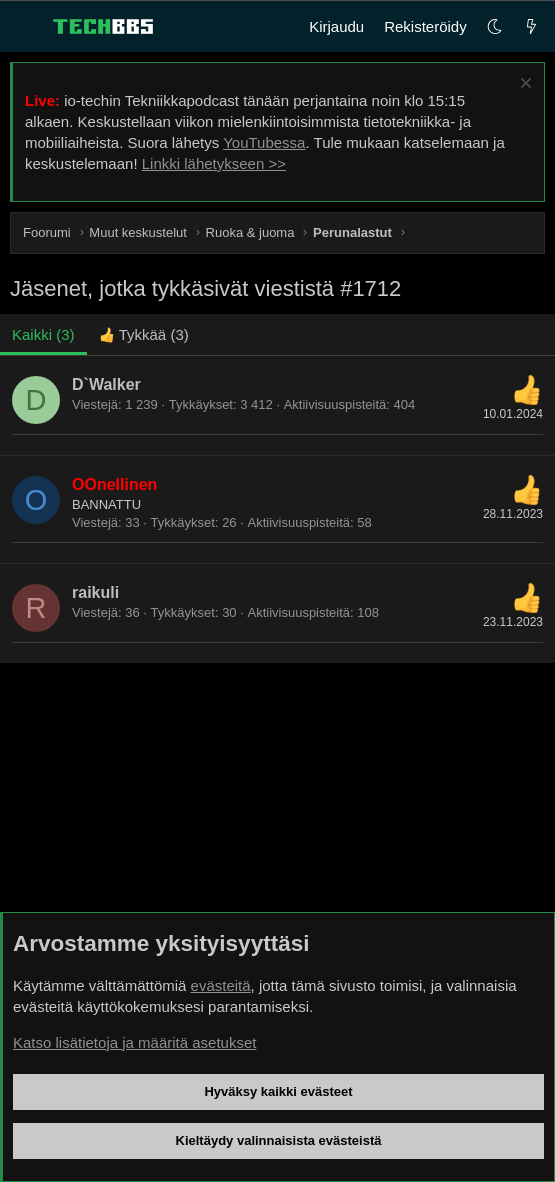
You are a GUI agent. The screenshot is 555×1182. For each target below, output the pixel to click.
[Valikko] (26, 27)
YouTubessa (264, 142)
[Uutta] (531, 26)
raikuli (95, 592)
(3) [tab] (43, 334)
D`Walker (106, 384)
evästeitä (221, 985)
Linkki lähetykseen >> (214, 163)
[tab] (144, 334)
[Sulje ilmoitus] (523, 85)
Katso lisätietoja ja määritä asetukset (134, 1042)
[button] (494, 26)
